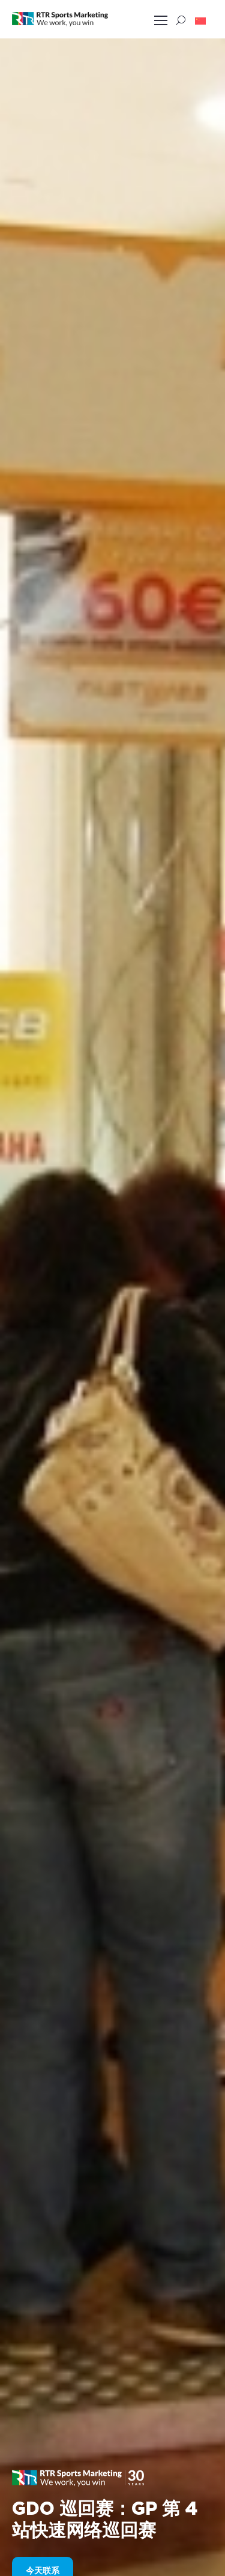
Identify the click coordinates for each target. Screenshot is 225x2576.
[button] (200, 20)
